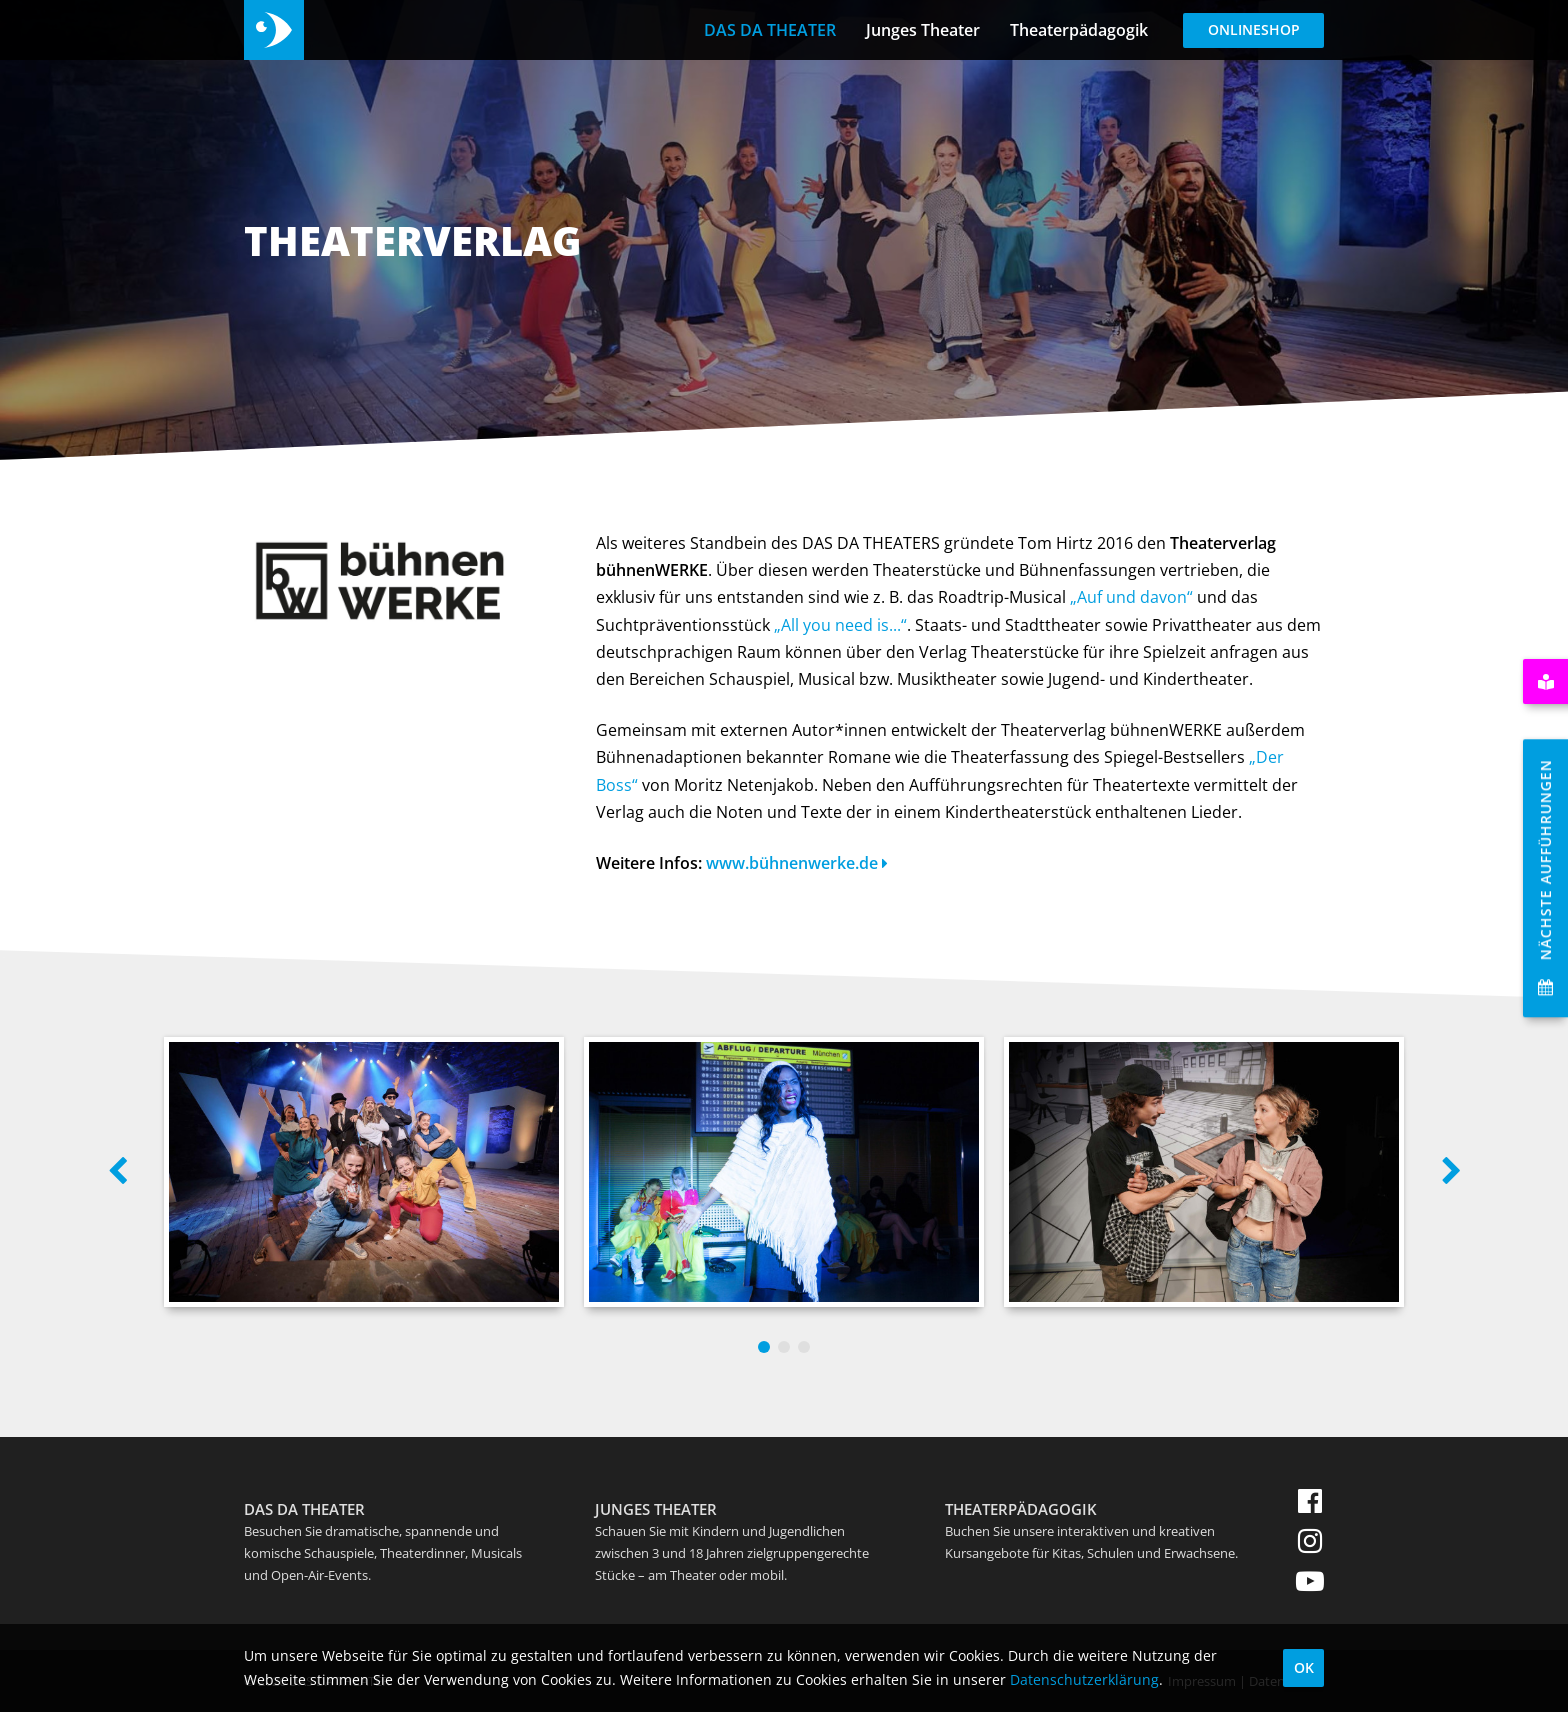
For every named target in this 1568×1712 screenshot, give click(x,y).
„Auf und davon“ (1131, 597)
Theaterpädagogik (1079, 30)
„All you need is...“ (840, 625)
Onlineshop (1254, 29)
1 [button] (764, 1347)
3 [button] (804, 1347)
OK (1304, 1667)
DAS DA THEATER (770, 30)
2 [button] (784, 1347)
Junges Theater (923, 30)
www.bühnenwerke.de (797, 863)
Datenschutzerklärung (1084, 1679)
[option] (364, 1172)
